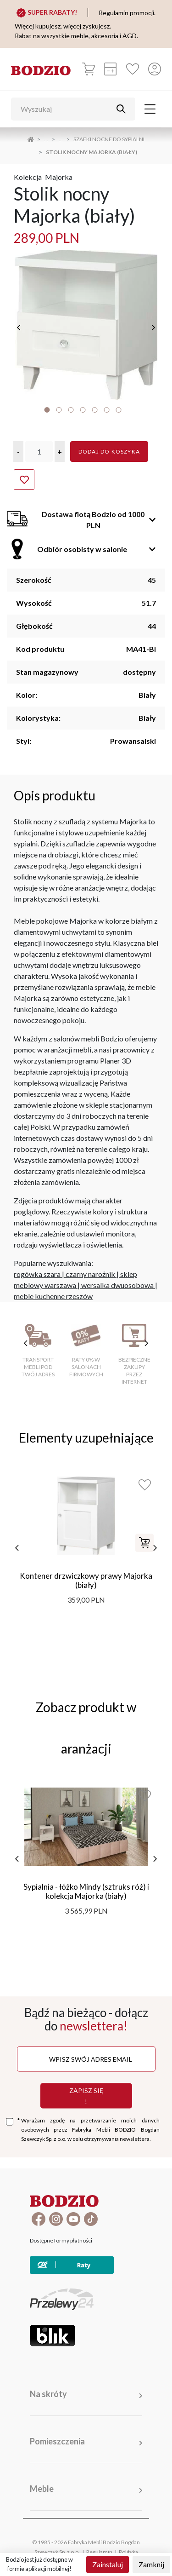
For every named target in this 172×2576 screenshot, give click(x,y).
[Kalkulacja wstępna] (110, 69)
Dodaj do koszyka (109, 451)
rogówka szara (37, 1274)
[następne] (153, 327)
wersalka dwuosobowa (117, 1285)
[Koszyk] (88, 69)
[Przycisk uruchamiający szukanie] (121, 109)
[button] (18, 451)
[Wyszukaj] (66, 109)
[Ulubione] (132, 69)
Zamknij (151, 2564)
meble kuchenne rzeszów (53, 1296)
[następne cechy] (146, 1343)
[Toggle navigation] (150, 109)
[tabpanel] (86, 325)
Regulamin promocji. (127, 13)
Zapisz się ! (86, 2095)
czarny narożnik (90, 1274)
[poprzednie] (19, 327)
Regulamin (99, 2551)
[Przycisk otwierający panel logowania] (154, 69)
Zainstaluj (107, 2564)
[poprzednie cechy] (26, 1343)
